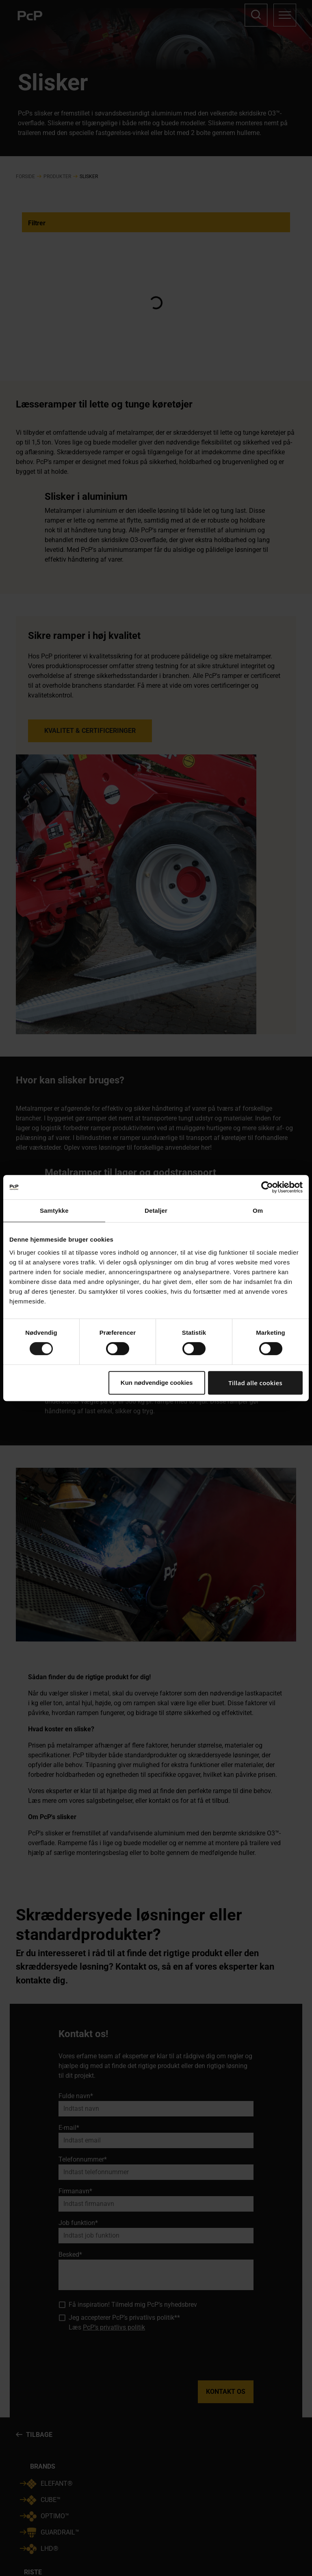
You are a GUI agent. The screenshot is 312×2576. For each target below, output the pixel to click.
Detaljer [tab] (156, 1210)
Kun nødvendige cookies (157, 1382)
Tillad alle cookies (255, 1383)
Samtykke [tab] (54, 1210)
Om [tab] (258, 1210)
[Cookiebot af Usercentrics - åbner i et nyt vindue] (267, 1187)
